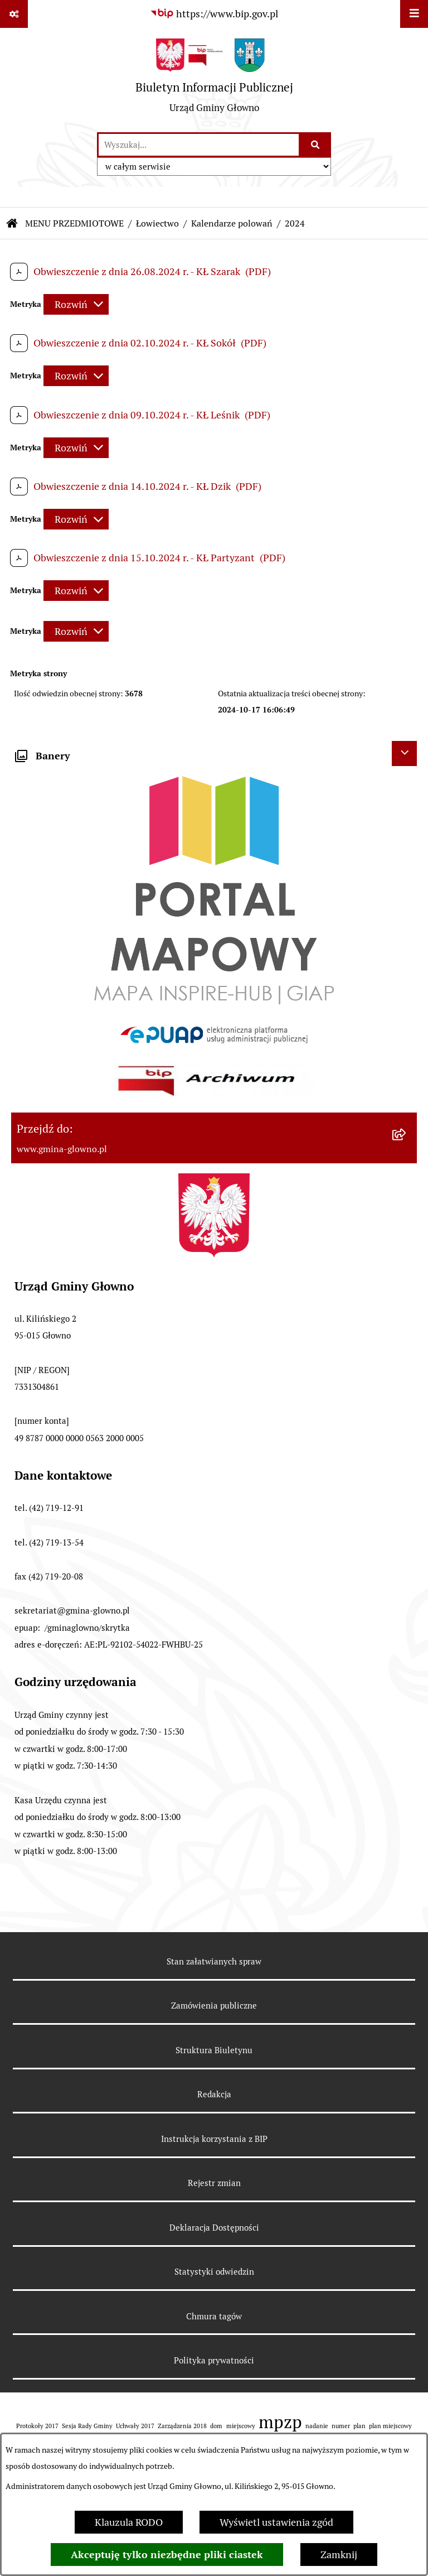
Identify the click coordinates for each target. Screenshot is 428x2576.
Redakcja (214, 2094)
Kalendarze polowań (232, 223)
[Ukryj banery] (404, 753)
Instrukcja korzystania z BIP (214, 2139)
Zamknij (338, 2554)
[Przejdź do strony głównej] (214, 79)
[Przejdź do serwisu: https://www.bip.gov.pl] (214, 13)
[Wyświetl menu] (414, 14)
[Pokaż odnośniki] (14, 14)
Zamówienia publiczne (214, 2005)
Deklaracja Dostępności (214, 2227)
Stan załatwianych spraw (214, 1961)
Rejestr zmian (214, 2183)
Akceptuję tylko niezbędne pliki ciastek (167, 2554)
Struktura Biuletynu (214, 2050)
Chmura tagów (214, 2316)
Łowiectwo (157, 223)
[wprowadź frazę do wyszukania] (198, 144)
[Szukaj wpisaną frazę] (315, 144)
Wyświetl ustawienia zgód (276, 2522)
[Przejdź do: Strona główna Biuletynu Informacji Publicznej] (12, 224)
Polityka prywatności (214, 2360)
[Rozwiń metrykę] (76, 304)
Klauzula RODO (129, 2522)
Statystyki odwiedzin (214, 2271)
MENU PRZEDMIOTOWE (74, 223)
